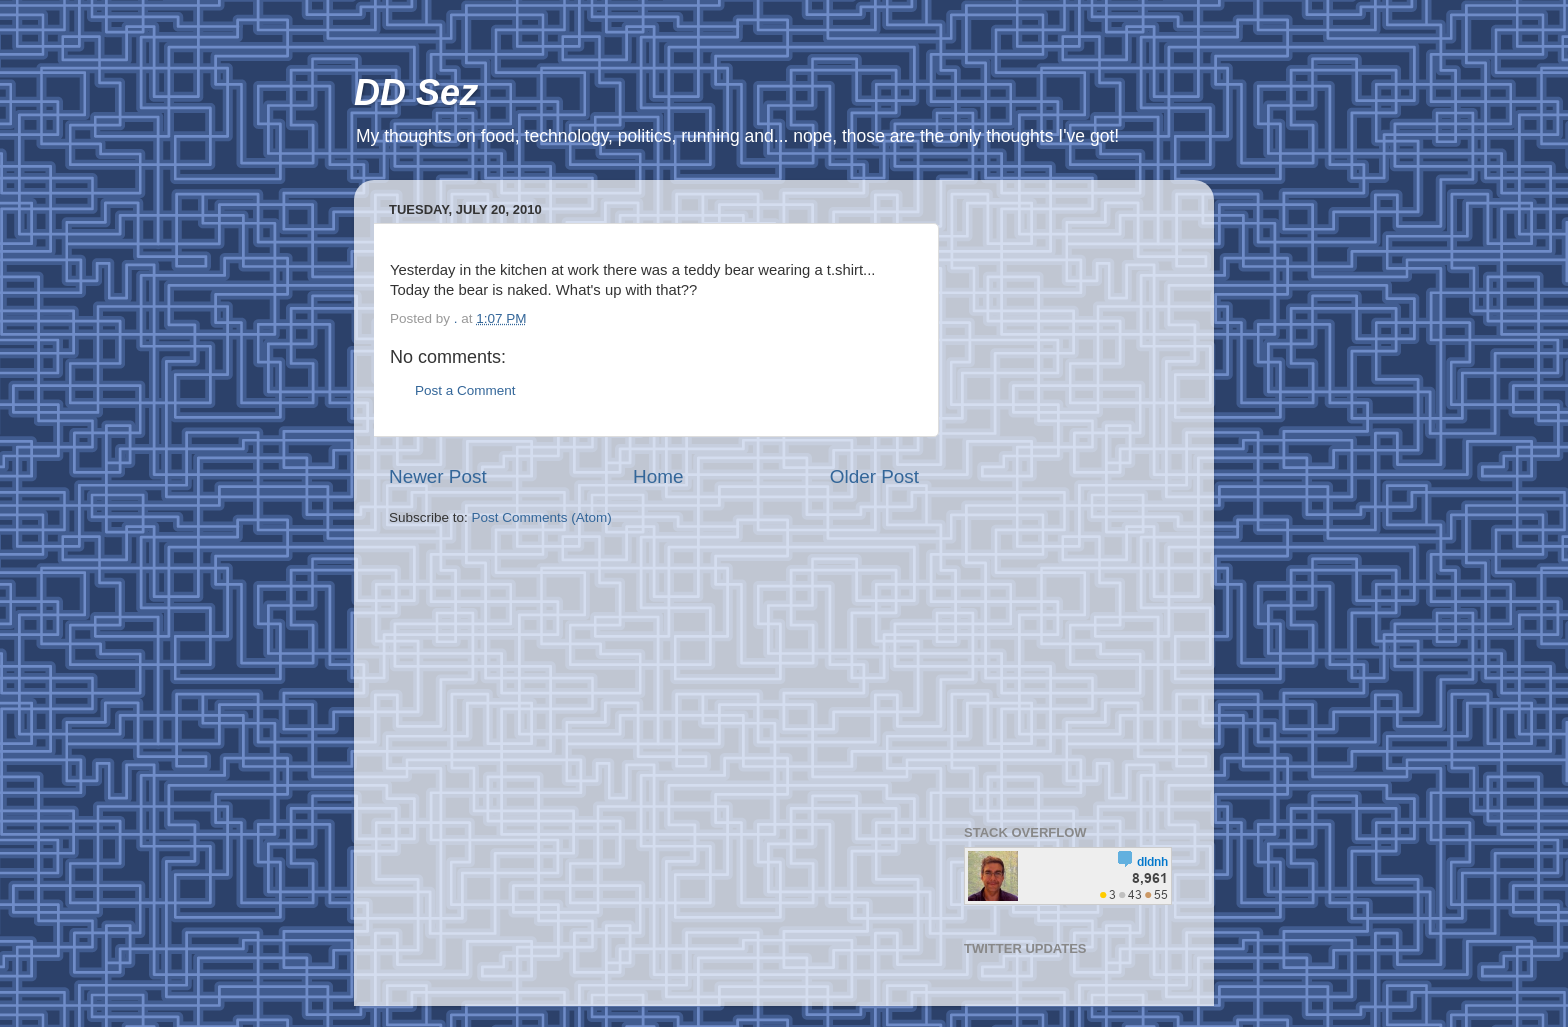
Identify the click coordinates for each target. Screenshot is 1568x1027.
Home (658, 476)
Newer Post (438, 476)
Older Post (874, 476)
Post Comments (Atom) (542, 517)
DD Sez (416, 92)
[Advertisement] (1071, 495)
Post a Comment (465, 390)
